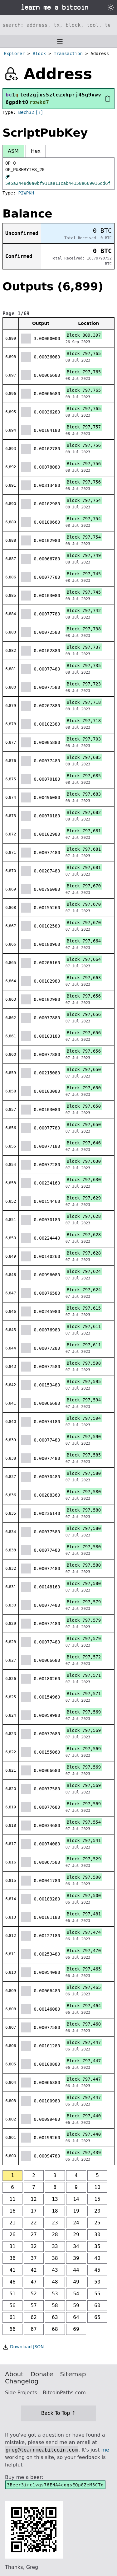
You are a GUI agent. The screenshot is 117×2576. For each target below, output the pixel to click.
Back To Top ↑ (58, 2413)
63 (55, 2317)
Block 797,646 (84, 1142)
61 (12, 2317)
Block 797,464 (84, 2005)
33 (55, 2246)
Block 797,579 (84, 1601)
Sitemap (73, 2374)
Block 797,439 (84, 2152)
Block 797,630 (84, 1161)
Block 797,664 (84, 940)
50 (97, 2282)
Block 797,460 (84, 2024)
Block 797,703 (84, 738)
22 (34, 2223)
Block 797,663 (84, 977)
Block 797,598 (84, 1363)
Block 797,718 (84, 702)
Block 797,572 (84, 1656)
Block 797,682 (84, 812)
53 (55, 2294)
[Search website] (58, 25)
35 (97, 2246)
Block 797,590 (84, 1436)
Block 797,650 (84, 1069)
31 (12, 2246)
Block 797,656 (84, 995)
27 (34, 2234)
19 (76, 2211)
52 (34, 2294)
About (14, 2374)
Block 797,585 (84, 1454)
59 (76, 2305)
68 (55, 2329)
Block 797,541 (84, 1840)
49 (76, 2282)
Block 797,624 (84, 1271)
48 (55, 2282)
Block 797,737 (84, 647)
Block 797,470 (84, 1950)
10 (97, 2187)
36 (12, 2258)
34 (76, 2246)
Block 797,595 (84, 1381)
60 (97, 2305)
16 (12, 2211)
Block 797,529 (84, 1858)
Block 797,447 (84, 2042)
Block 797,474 (84, 1932)
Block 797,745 (84, 573)
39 (76, 2258)
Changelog (21, 2381)
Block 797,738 (84, 628)
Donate (42, 2374)
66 (12, 2329)
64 (76, 2317)
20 (97, 2211)
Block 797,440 (84, 2115)
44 (76, 2270)
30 (97, 2234)
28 (55, 2234)
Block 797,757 (84, 426)
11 (12, 2199)
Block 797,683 (84, 794)
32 (34, 2246)
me (105, 2450)
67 (34, 2329)
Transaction (68, 53)
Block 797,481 (84, 1913)
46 (12, 2282)
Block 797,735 (84, 665)
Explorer (14, 53)
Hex (36, 151)
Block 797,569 (84, 1711)
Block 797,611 (84, 1326)
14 (76, 2199)
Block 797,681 (84, 830)
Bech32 (26, 112)
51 (12, 2294)
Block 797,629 (84, 1197)
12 (34, 2199)
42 (34, 2270)
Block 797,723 (84, 683)
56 (12, 2305)
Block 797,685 (84, 757)
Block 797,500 (84, 1877)
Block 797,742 (84, 610)
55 (97, 2294)
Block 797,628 (84, 1216)
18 (55, 2211)
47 (34, 2282)
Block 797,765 (84, 353)
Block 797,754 (84, 500)
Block (39, 53)
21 (12, 2223)
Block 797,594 (84, 1399)
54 (76, 2294)
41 (12, 2270)
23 (55, 2223)
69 (76, 2329)
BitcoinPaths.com (64, 2393)
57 (34, 2305)
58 (55, 2305)
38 (55, 2258)
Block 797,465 (84, 1968)
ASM (13, 151)
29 (76, 2234)
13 (55, 2199)
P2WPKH (26, 192)
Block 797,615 (84, 1308)
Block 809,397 (84, 335)
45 (97, 2270)
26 (12, 2234)
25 (97, 2223)
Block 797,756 (84, 445)
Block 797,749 (84, 555)
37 (34, 2258)
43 (55, 2270)
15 (97, 2199)
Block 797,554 (84, 1822)
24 (76, 2223)
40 (97, 2258)
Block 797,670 (84, 885)
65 (97, 2317)
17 (34, 2211)
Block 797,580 (84, 1473)
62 (34, 2317)
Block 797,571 (84, 1675)
